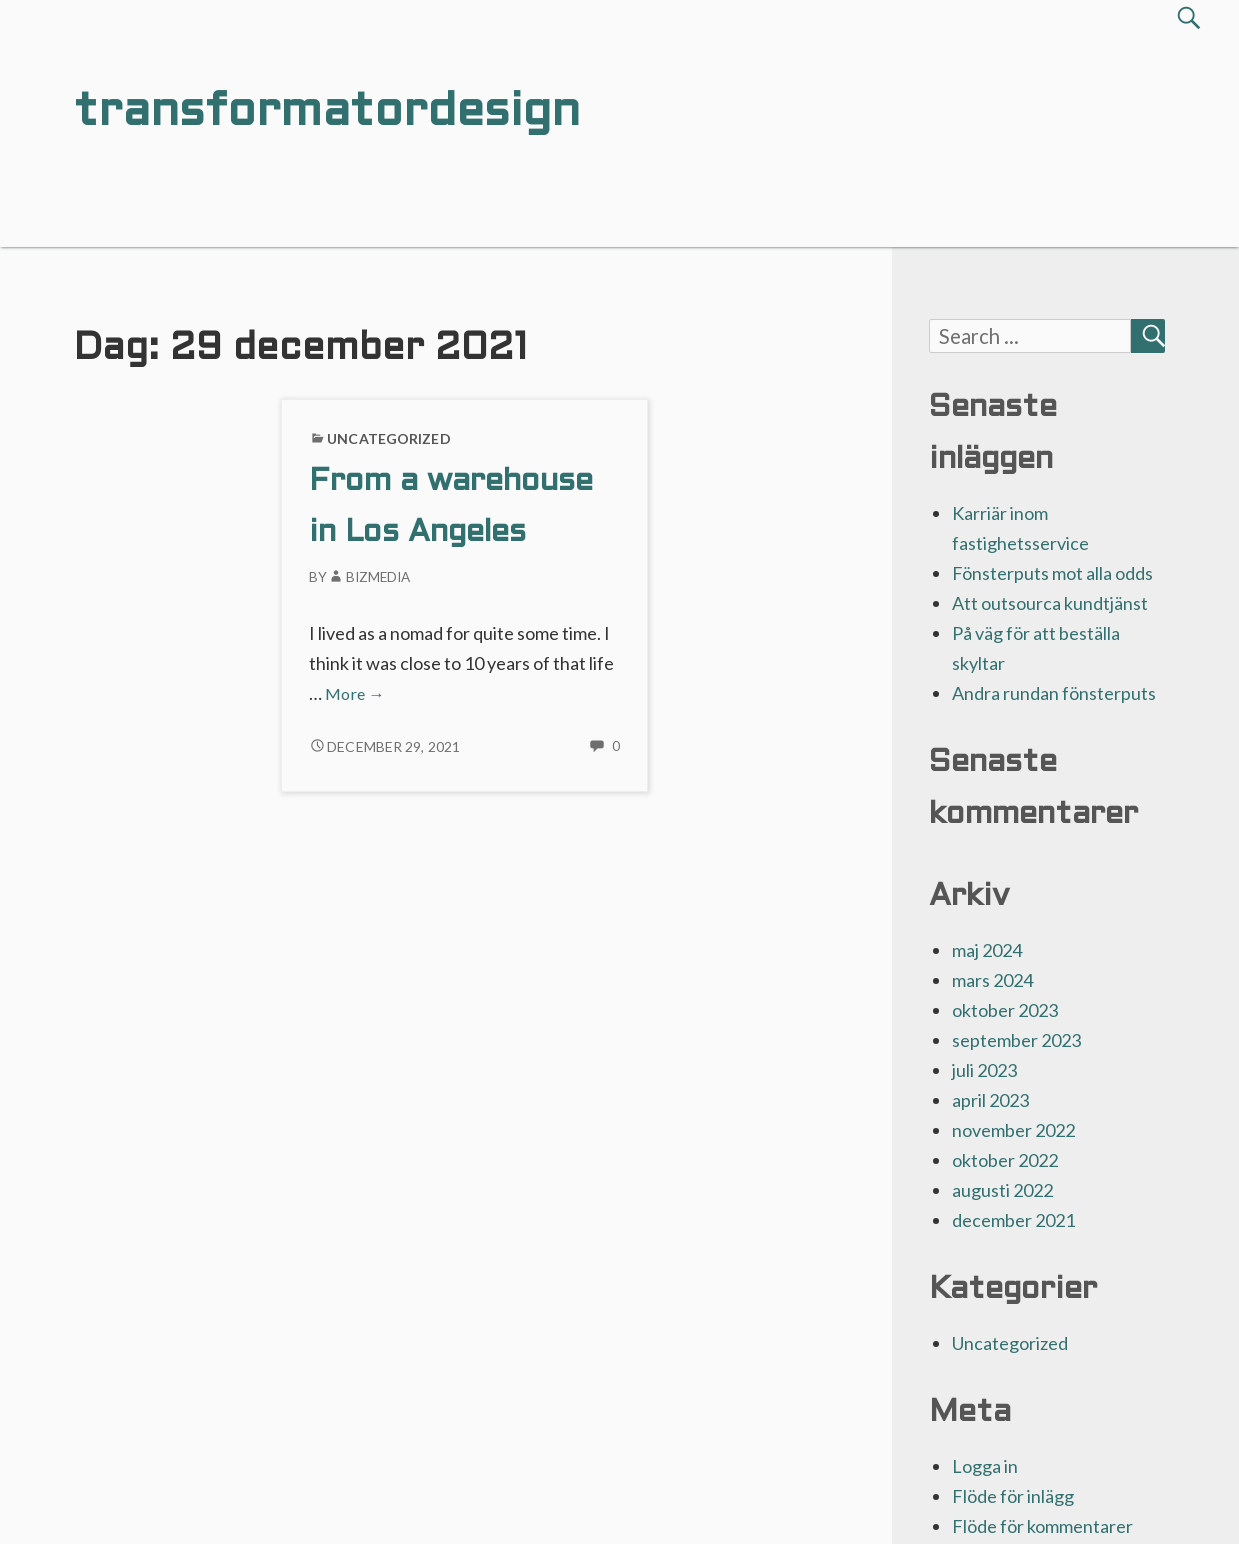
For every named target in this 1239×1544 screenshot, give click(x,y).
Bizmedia (368, 577)
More (354, 693)
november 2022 (1013, 1130)
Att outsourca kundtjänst (1050, 603)
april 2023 (990, 1100)
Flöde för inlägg (1013, 1496)
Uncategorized (388, 438)
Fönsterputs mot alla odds (1052, 573)
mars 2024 (992, 980)
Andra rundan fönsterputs (1054, 693)
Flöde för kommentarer (1042, 1526)
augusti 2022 (1002, 1190)
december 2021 (1013, 1220)
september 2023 (1016, 1040)
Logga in (985, 1466)
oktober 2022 (1005, 1160)
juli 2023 (984, 1070)
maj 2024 (987, 950)
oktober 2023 (1005, 1010)
